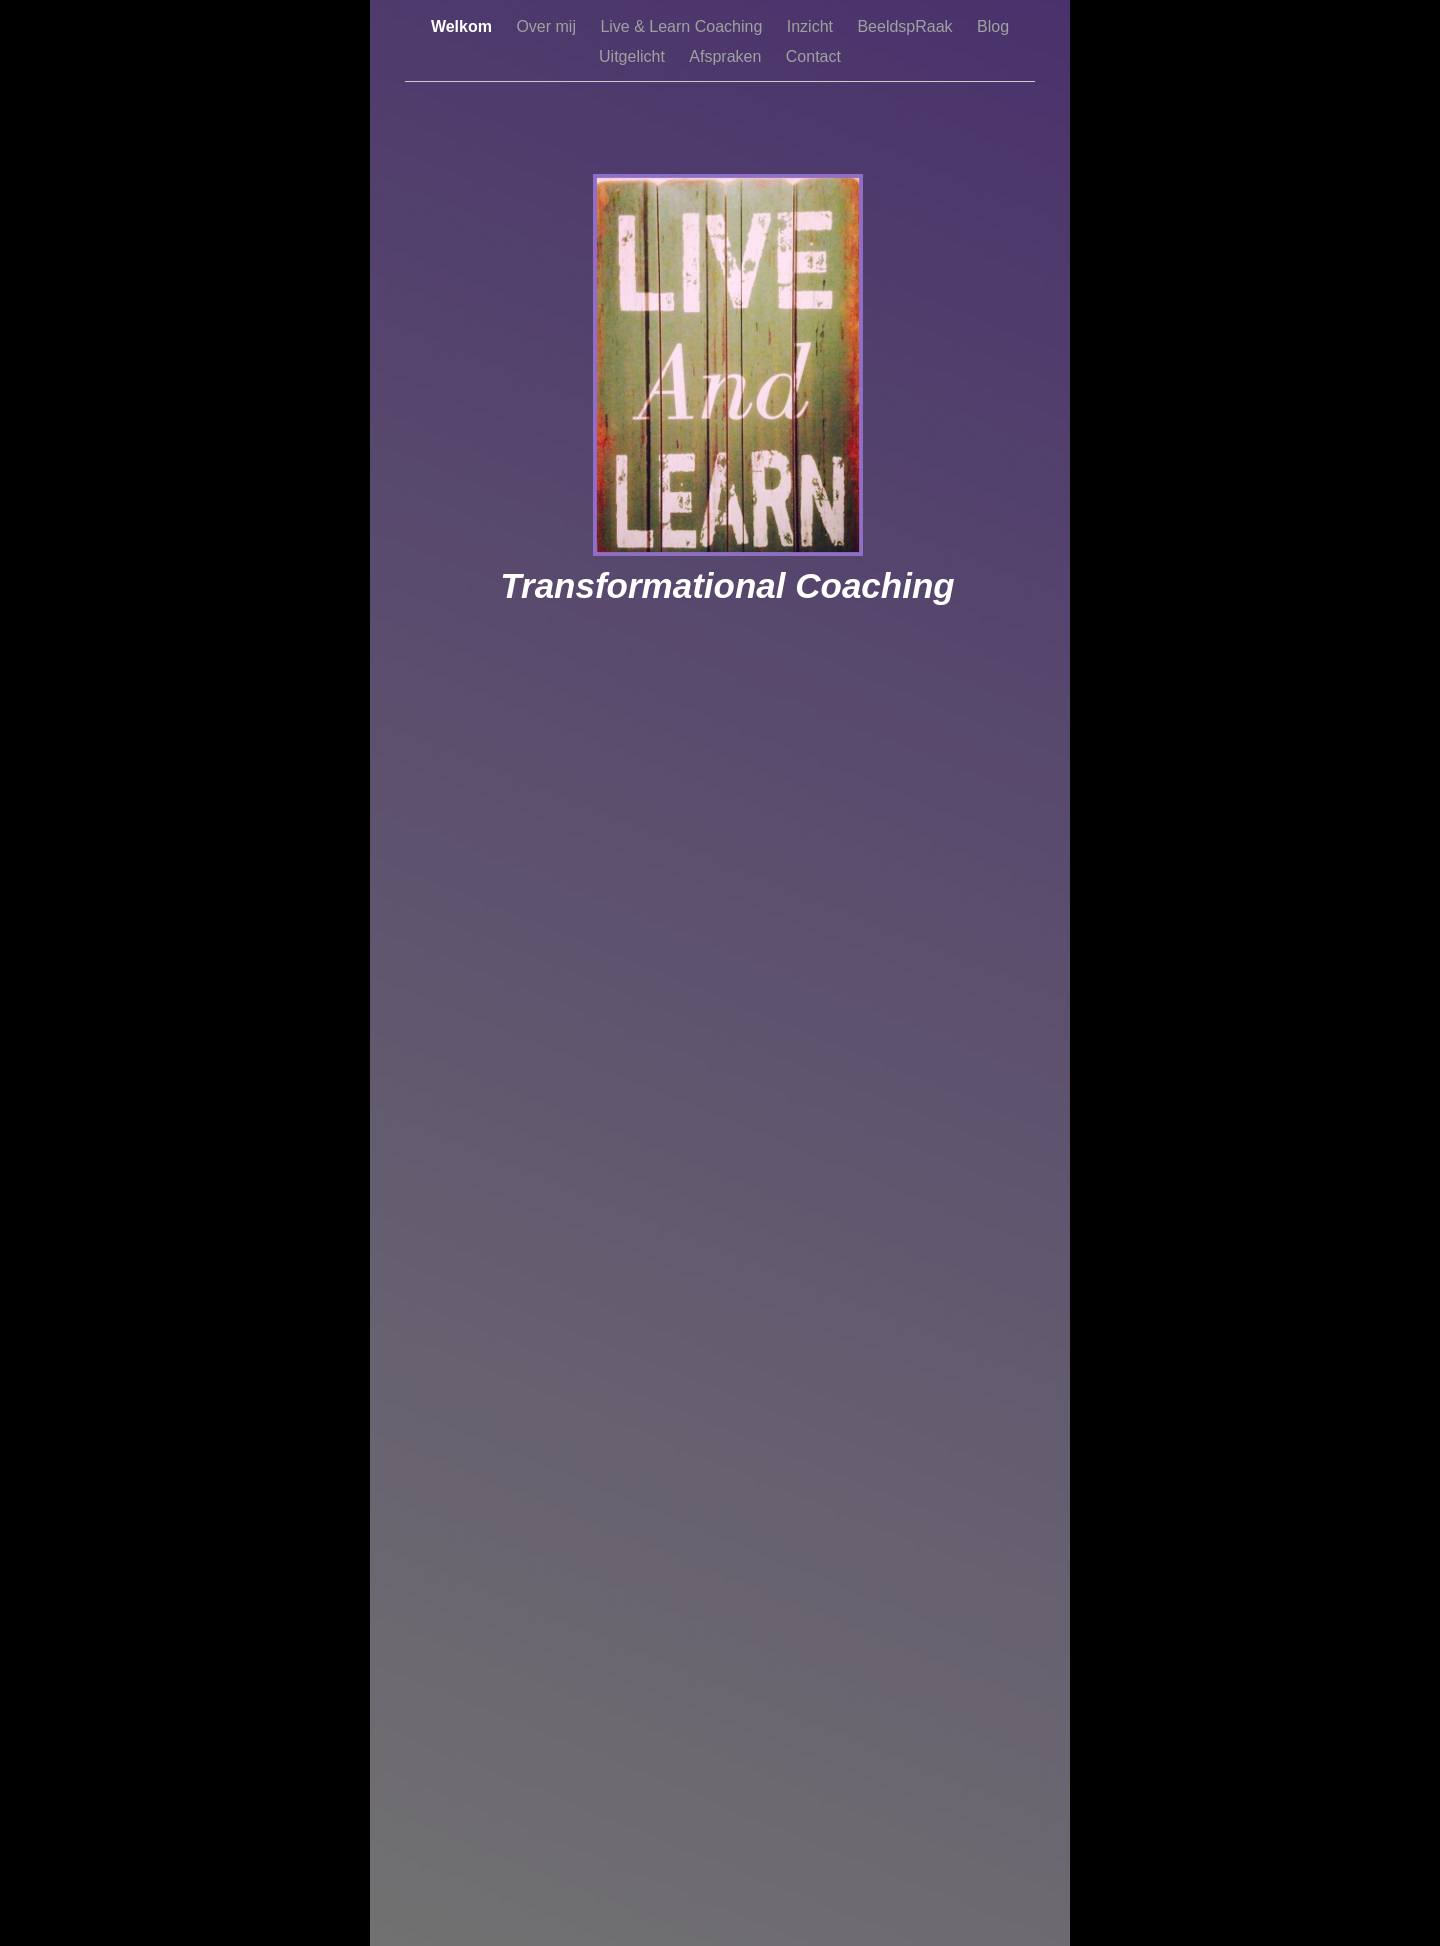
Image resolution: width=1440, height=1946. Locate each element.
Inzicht (812, 26)
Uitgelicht (634, 56)
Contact (813, 56)
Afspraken (727, 56)
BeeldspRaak (907, 26)
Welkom (464, 26)
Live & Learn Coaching (683, 26)
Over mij (548, 26)
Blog (993, 26)
